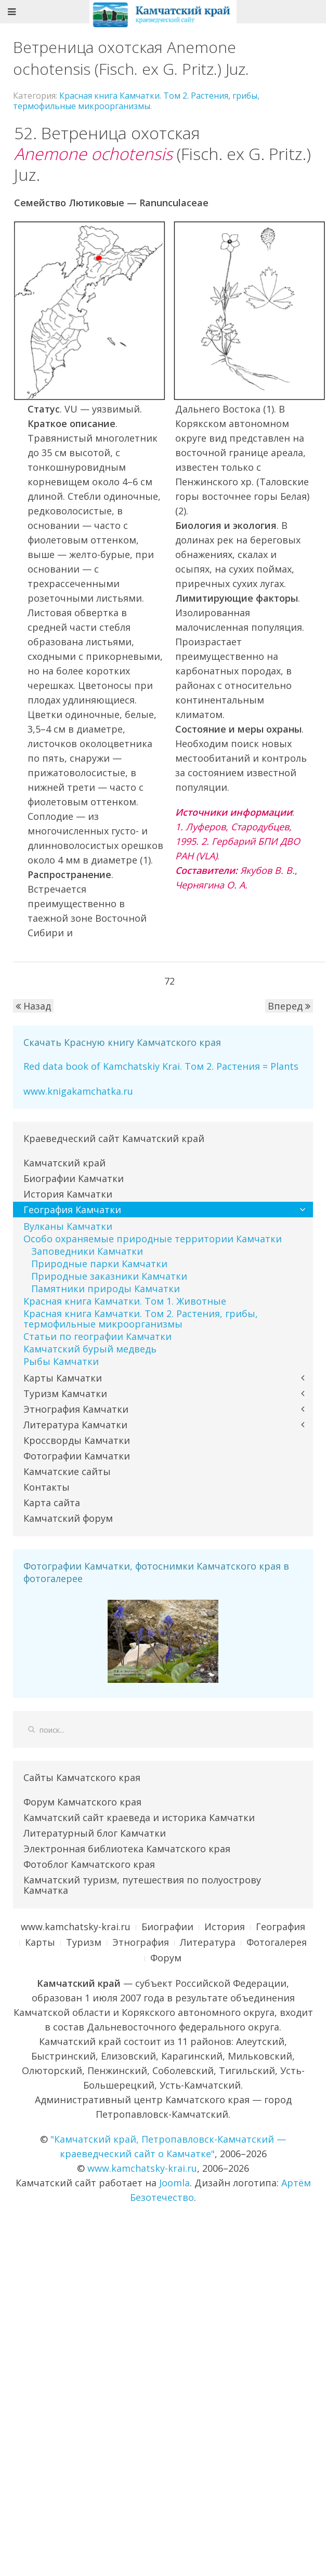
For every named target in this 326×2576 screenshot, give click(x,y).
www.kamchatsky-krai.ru (76, 1926)
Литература (208, 1942)
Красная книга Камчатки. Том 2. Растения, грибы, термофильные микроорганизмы (136, 101)
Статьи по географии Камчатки (97, 1336)
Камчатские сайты (67, 1471)
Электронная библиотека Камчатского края (126, 1848)
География (280, 1926)
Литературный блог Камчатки (94, 1833)
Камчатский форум (68, 1518)
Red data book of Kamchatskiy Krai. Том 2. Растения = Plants (160, 1066)
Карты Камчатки (62, 1378)
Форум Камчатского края (82, 1802)
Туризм (83, 1942)
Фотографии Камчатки (76, 1456)
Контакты (46, 1487)
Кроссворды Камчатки (76, 1440)
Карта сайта (51, 1502)
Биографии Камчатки (73, 1178)
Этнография (140, 1942)
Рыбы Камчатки (61, 1361)
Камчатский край (64, 1163)
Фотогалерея (276, 1942)
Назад (33, 1006)
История (224, 1926)
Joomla (174, 2182)
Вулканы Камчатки (67, 1226)
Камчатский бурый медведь (90, 1349)
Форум (165, 1958)
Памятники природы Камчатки (105, 1288)
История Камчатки (67, 1194)
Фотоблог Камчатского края (89, 1864)
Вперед (289, 1006)
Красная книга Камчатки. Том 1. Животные (124, 1301)
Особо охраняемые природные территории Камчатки (152, 1238)
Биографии (167, 1926)
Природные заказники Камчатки (109, 1276)
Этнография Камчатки (75, 1409)
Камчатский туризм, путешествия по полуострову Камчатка (142, 1885)
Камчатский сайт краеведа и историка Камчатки (139, 1817)
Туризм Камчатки (65, 1393)
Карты (40, 1942)
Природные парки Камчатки (99, 1263)
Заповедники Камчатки (87, 1251)
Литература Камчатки (75, 1424)
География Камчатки (72, 1209)
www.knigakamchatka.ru (78, 1091)
